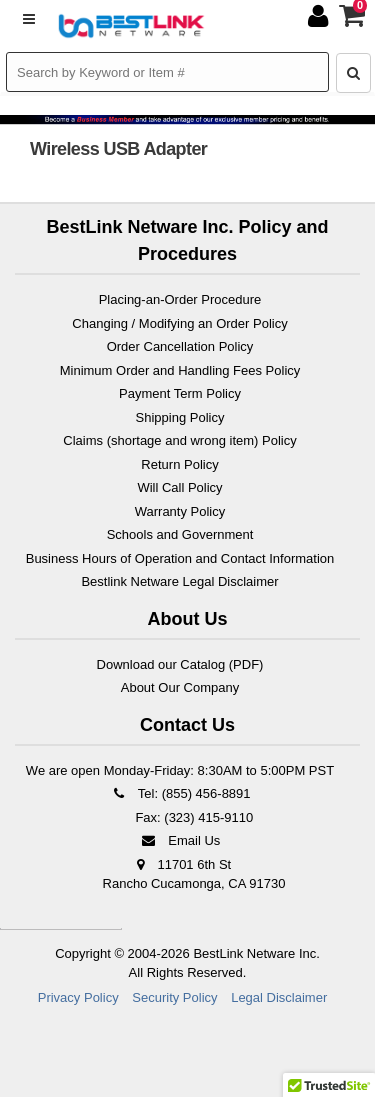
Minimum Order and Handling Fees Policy (180, 370)
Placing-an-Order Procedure (180, 299)
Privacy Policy (78, 997)
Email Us (180, 840)
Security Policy (174, 997)
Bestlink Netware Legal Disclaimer (179, 581)
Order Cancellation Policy (180, 346)
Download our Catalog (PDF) (180, 664)
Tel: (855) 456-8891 (179, 793)
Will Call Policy (179, 487)
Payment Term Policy (180, 393)
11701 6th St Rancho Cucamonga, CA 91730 (194, 874)
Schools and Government (180, 534)
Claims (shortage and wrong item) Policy (179, 440)
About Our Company (180, 687)
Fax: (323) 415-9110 (192, 817)
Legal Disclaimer (279, 997)
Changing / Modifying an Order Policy (179, 323)
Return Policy (179, 464)
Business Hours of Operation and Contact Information (180, 558)
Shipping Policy (180, 417)
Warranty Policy (180, 511)
